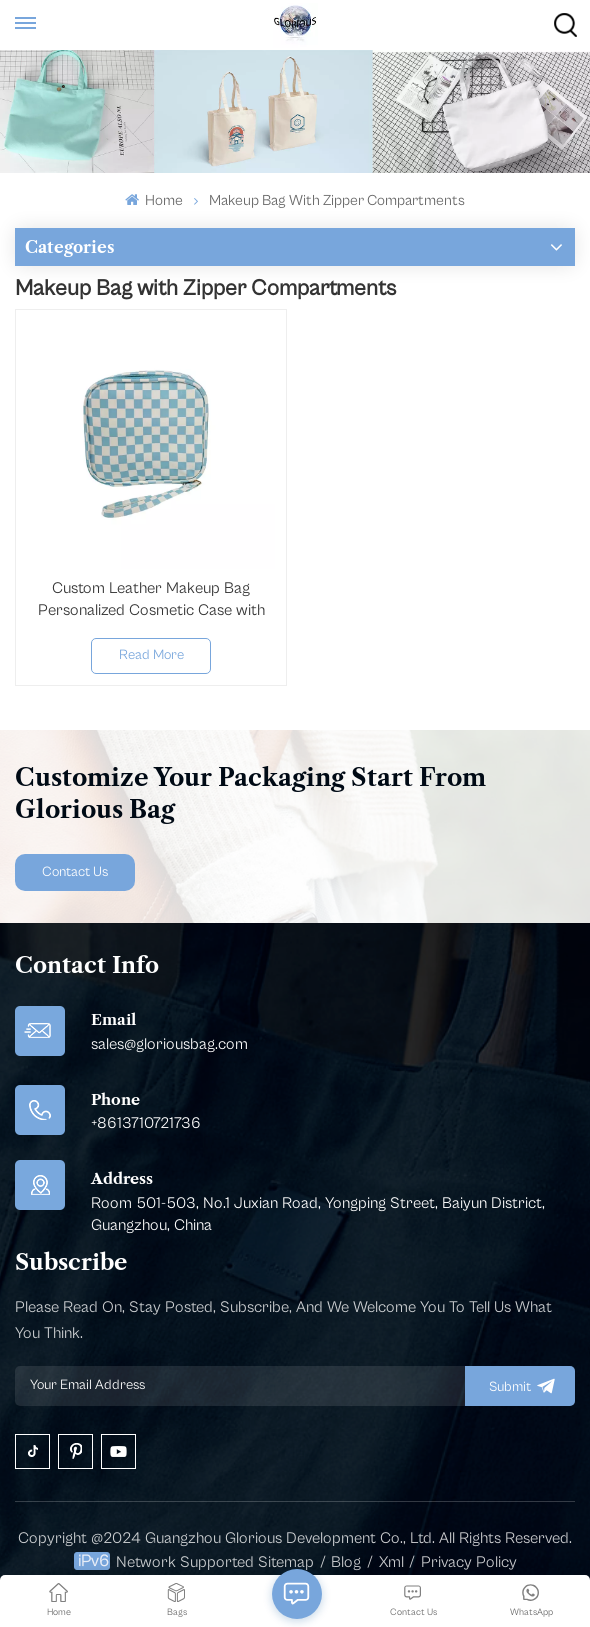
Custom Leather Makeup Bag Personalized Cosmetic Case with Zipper (151, 600)
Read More (151, 655)
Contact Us (75, 872)
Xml (391, 1562)
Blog (346, 1562)
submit (520, 1386)
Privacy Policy (469, 1562)
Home (154, 200)
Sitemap (286, 1562)
